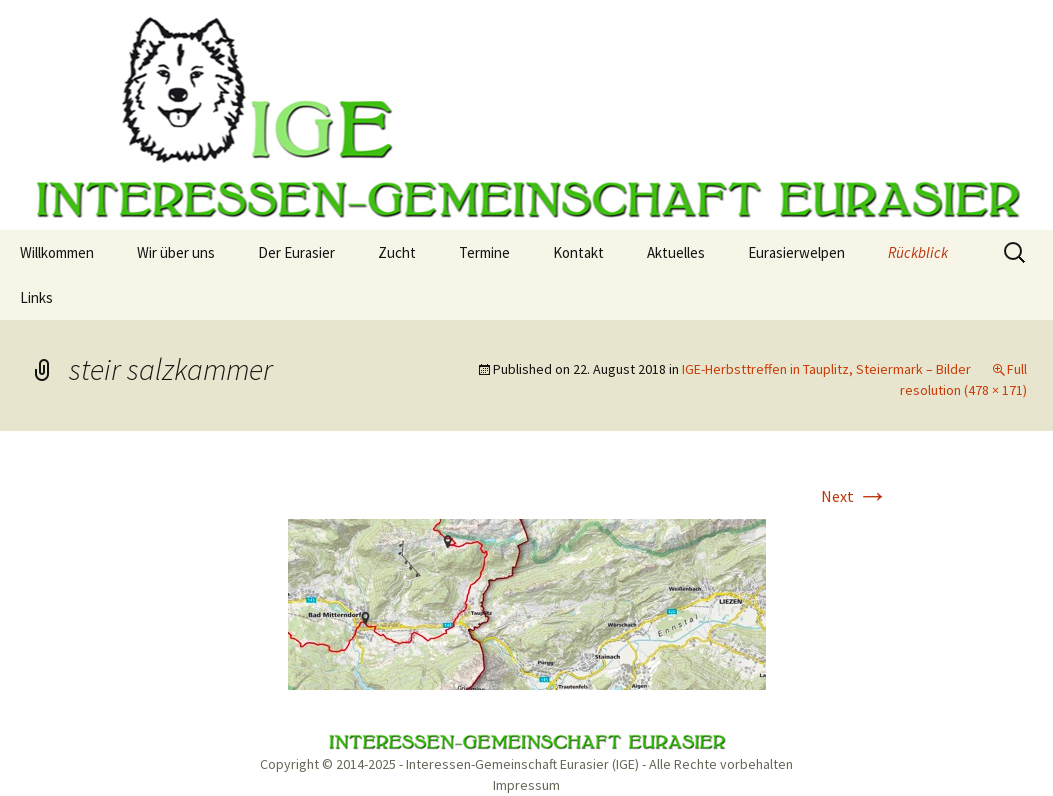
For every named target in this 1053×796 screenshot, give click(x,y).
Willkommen (57, 252)
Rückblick (918, 252)
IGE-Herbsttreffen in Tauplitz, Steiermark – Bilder (826, 369)
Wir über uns (176, 252)
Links (36, 297)
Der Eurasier (296, 252)
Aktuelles (676, 252)
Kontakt (578, 252)
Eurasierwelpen (796, 252)
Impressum (526, 785)
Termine (484, 252)
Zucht (397, 252)
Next (855, 496)
